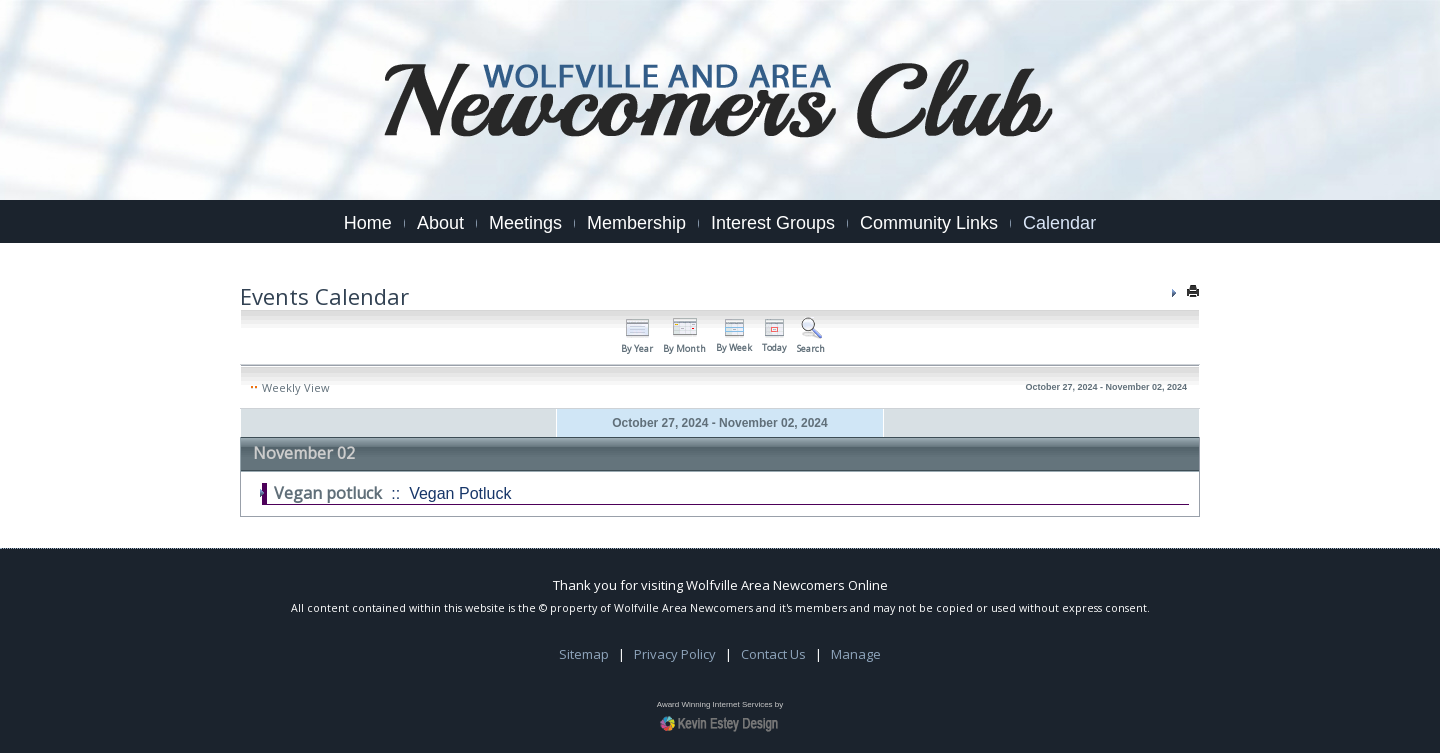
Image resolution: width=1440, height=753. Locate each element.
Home (368, 223)
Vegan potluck (328, 493)
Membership (636, 223)
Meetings (525, 223)
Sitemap (584, 654)
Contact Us (773, 654)
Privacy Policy (675, 654)
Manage (856, 654)
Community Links (929, 223)
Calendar (1059, 223)
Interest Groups (773, 223)
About (440, 223)
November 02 (304, 453)
